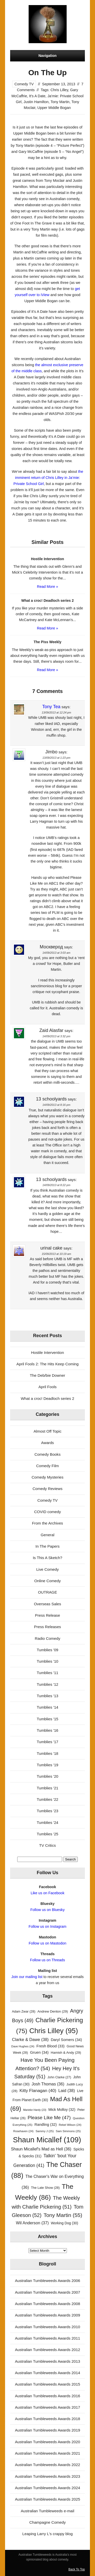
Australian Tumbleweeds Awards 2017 (47, 2407)
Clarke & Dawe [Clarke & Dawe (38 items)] (30, 2039)
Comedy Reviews (47, 1488)
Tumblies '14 (47, 1707)
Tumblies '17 (47, 1742)
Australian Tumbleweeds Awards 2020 (47, 2442)
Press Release (47, 1615)
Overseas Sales (47, 1604)
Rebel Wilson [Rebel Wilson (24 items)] (70, 2124)
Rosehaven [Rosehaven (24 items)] (23, 2131)
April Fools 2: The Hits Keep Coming (47, 1364)
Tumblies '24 (47, 1822)
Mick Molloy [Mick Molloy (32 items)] (61, 2110)
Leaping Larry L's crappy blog (47, 2534)
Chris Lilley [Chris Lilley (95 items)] (53, 2031)
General (47, 1535)
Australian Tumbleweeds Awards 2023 (47, 2476)
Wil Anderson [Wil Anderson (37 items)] (32, 2223)
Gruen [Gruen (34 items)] (39, 2052)
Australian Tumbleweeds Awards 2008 (47, 2304)
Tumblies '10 (47, 1661)
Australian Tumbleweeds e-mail (47, 2511)
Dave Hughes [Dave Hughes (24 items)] (22, 2046)
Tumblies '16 (47, 1730)
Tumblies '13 (47, 1696)
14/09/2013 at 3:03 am (56, 952)
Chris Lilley (59, 90)
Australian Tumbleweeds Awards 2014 (47, 2373)
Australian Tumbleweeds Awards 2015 (47, 2384)
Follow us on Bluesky (47, 1910)
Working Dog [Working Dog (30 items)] (64, 2223)
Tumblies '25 (47, 1834)
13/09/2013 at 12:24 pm (56, 712)
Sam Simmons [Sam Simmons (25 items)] (68, 2131)
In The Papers (47, 1546)
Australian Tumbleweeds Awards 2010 (47, 2327)
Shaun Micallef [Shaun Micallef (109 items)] (47, 2139)
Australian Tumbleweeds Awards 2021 (47, 2453)
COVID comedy (47, 1512)
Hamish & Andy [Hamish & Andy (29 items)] (66, 2052)
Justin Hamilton (36, 102)
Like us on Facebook (47, 1893)
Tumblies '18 (47, 1753)
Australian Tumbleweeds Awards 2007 (47, 2292)
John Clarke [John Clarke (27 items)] (59, 2077)
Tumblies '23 (47, 1811)
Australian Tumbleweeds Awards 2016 (47, 2396)
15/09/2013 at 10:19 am (56, 1253)
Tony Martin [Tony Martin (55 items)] (63, 2215)
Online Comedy (47, 1581)
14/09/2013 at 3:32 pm (56, 1036)
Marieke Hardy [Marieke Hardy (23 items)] (34, 2109)
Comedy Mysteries (48, 1477)
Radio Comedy (47, 1638)
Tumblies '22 (47, 1799)
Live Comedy (47, 1569)
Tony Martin (60, 102)
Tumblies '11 (47, 1673)
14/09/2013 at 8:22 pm (56, 1185)
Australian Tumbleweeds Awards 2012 (47, 2349)
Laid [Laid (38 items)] (66, 2090)
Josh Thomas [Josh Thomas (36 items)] (48, 2084)
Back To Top (76, 2569)
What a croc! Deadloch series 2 (47, 1398)
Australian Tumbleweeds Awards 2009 (47, 2315)
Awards (47, 1442)
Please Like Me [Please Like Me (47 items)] (49, 2117)
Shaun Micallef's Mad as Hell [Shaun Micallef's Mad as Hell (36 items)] (41, 2149)
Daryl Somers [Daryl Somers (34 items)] (66, 2039)
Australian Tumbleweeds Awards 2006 (47, 2280)
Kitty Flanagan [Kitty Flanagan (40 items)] (38, 2090)
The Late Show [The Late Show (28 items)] (45, 2188)
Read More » (47, 587)
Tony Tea (51, 706)
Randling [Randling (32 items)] (45, 2125)
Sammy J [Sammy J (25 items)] (44, 2131)
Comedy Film (47, 1466)
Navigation (48, 56)
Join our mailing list (27, 1977)
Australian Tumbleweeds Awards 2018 (47, 2419)
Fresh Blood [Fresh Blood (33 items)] (50, 2046)
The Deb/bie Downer (47, 1375)
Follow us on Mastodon (47, 1943)
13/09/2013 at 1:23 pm (56, 757)
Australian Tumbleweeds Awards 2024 (47, 2488)
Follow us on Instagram (47, 1926)
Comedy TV (24, 84)
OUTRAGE (47, 1592)
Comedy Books (47, 1454)
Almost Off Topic (47, 1431)
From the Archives (47, 1523)
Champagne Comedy (47, 2522)
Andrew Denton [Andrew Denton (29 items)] (52, 2011)
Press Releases (47, 1627)
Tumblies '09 (47, 1650)
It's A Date (37, 96)
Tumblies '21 (47, 1788)
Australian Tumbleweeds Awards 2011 (47, 2338)
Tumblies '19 (47, 1765)
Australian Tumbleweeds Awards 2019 (47, 2430)
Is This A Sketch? (47, 1558)
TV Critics (47, 1845)
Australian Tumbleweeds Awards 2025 (47, 2499)
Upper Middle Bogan (54, 108)
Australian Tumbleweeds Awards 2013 (47, 2361)
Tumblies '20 (47, 1776)
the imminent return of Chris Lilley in (48, 477)
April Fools (48, 1387)
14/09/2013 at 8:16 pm (56, 1104)
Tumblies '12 (47, 1684)
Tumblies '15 (47, 1719)
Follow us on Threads (47, 1960)
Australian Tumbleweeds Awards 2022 (47, 2464)
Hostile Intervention (47, 1352)
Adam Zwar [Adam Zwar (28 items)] (23, 2011)
